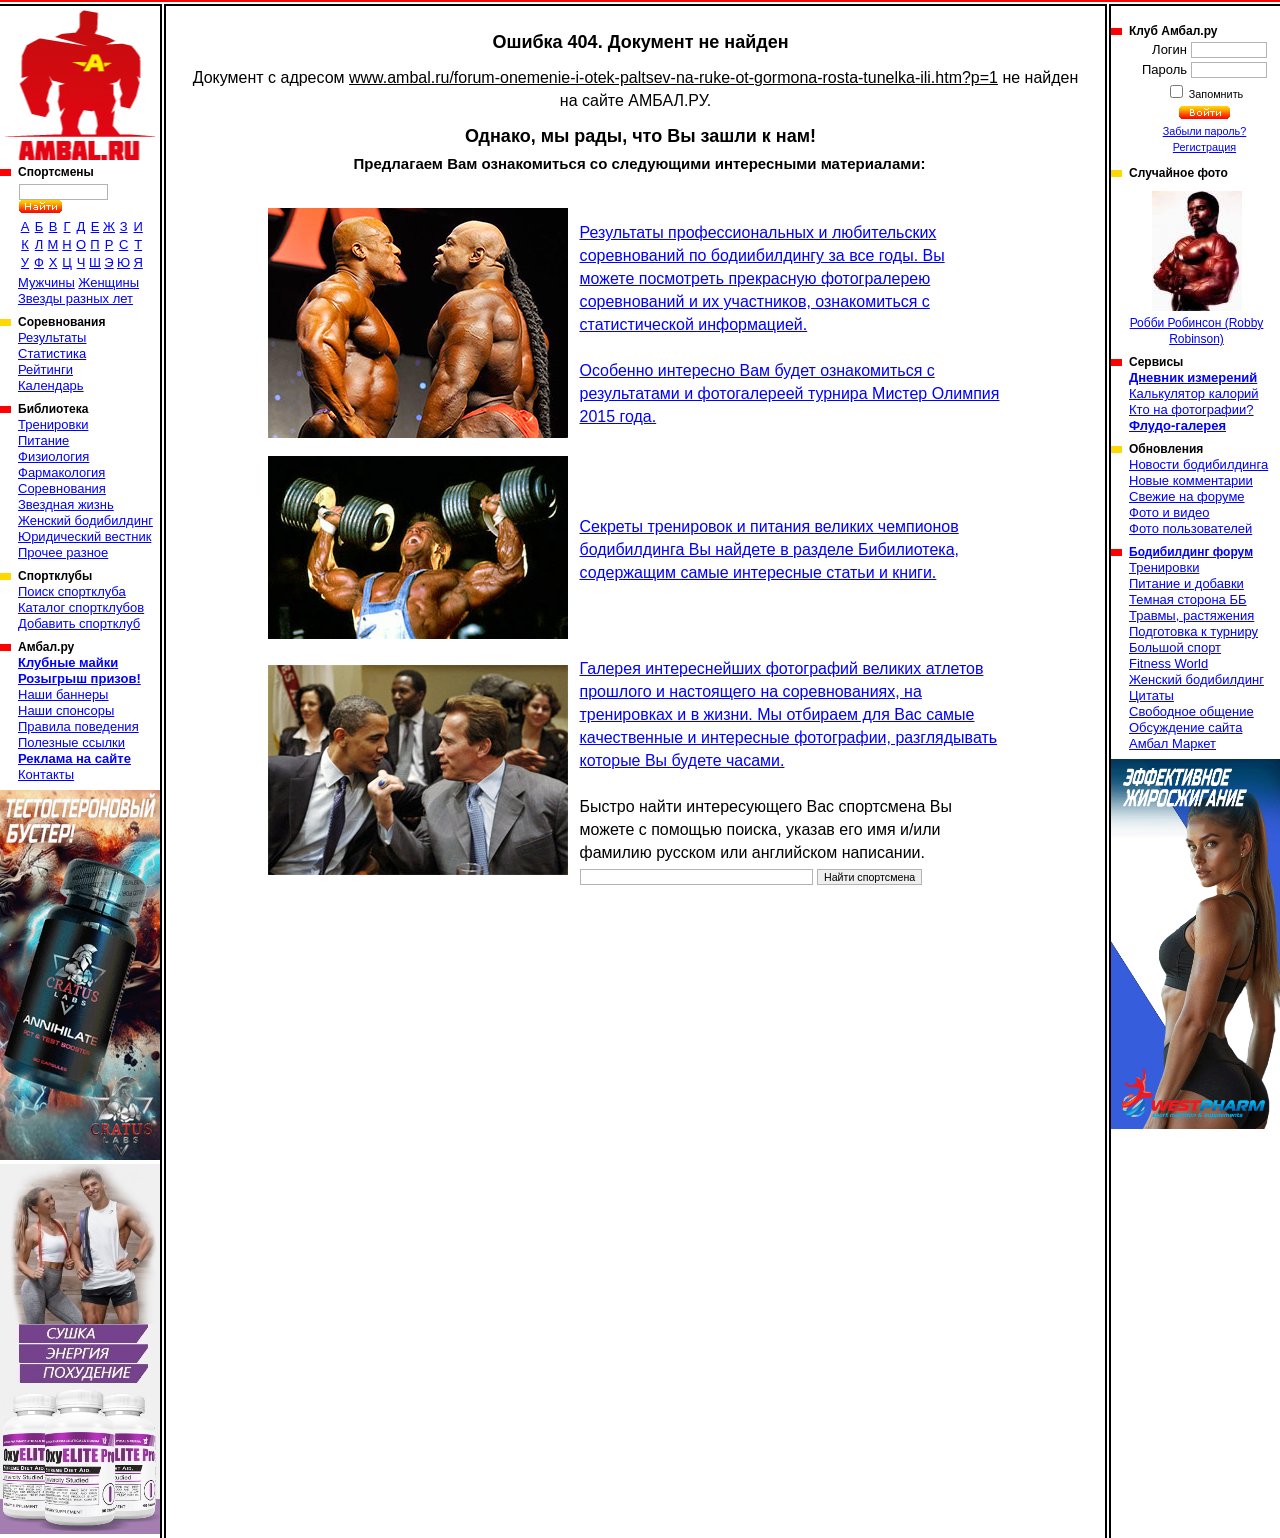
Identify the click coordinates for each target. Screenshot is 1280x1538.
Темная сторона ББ (1188, 599)
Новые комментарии (1191, 480)
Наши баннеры (63, 694)
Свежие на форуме (1187, 496)
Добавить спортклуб (79, 623)
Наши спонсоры (66, 710)
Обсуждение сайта (1185, 727)
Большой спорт (1175, 647)
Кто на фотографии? (1191, 409)
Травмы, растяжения (1191, 615)
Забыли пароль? (1205, 131)
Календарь (51, 385)
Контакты (46, 774)
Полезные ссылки (71, 742)
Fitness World (1168, 663)
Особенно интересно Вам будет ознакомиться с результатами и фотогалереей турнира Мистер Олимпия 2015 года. (790, 393)
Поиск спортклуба (72, 591)
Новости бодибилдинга (1198, 464)
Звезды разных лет (75, 298)
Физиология (53, 456)
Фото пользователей (1190, 528)
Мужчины (46, 282)
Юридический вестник (84, 536)
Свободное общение (1191, 711)
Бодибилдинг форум (1191, 552)
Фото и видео (1169, 512)
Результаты (52, 337)
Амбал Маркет (1172, 743)
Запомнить (1215, 94)
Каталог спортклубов (81, 607)
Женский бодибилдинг (85, 520)
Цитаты (1151, 695)
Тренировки (53, 424)
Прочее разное (63, 552)
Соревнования (62, 488)
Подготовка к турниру (1193, 631)
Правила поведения (78, 726)
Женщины (108, 282)
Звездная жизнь (66, 504)
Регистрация (1204, 147)
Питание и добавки (1186, 583)
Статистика (52, 353)
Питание (43, 440)
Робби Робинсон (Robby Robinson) (1197, 268)
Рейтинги (45, 369)
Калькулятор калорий (1194, 393)
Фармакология (61, 472)
